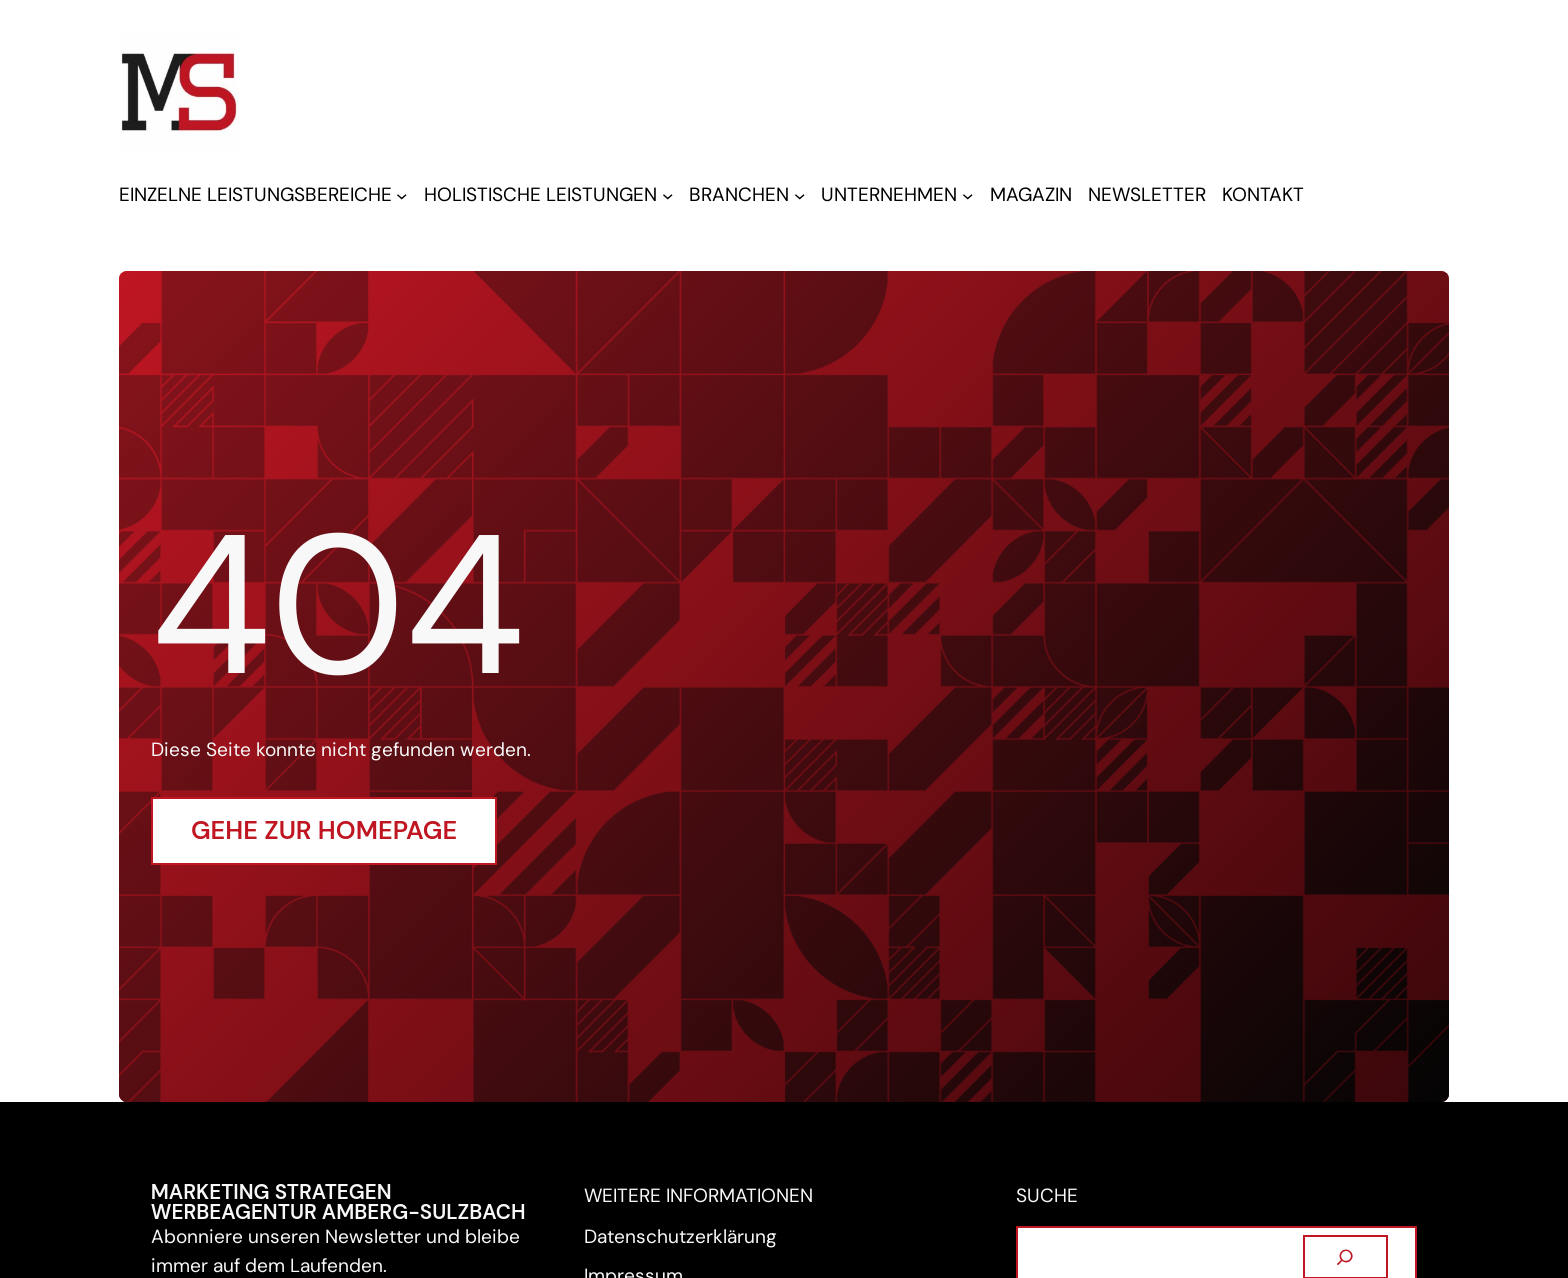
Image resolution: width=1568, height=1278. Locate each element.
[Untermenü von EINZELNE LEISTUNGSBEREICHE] (401, 195)
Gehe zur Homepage (324, 830)
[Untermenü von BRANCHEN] (799, 195)
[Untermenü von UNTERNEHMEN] (967, 195)
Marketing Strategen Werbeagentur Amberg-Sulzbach (338, 1202)
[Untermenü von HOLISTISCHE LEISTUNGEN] (667, 195)
